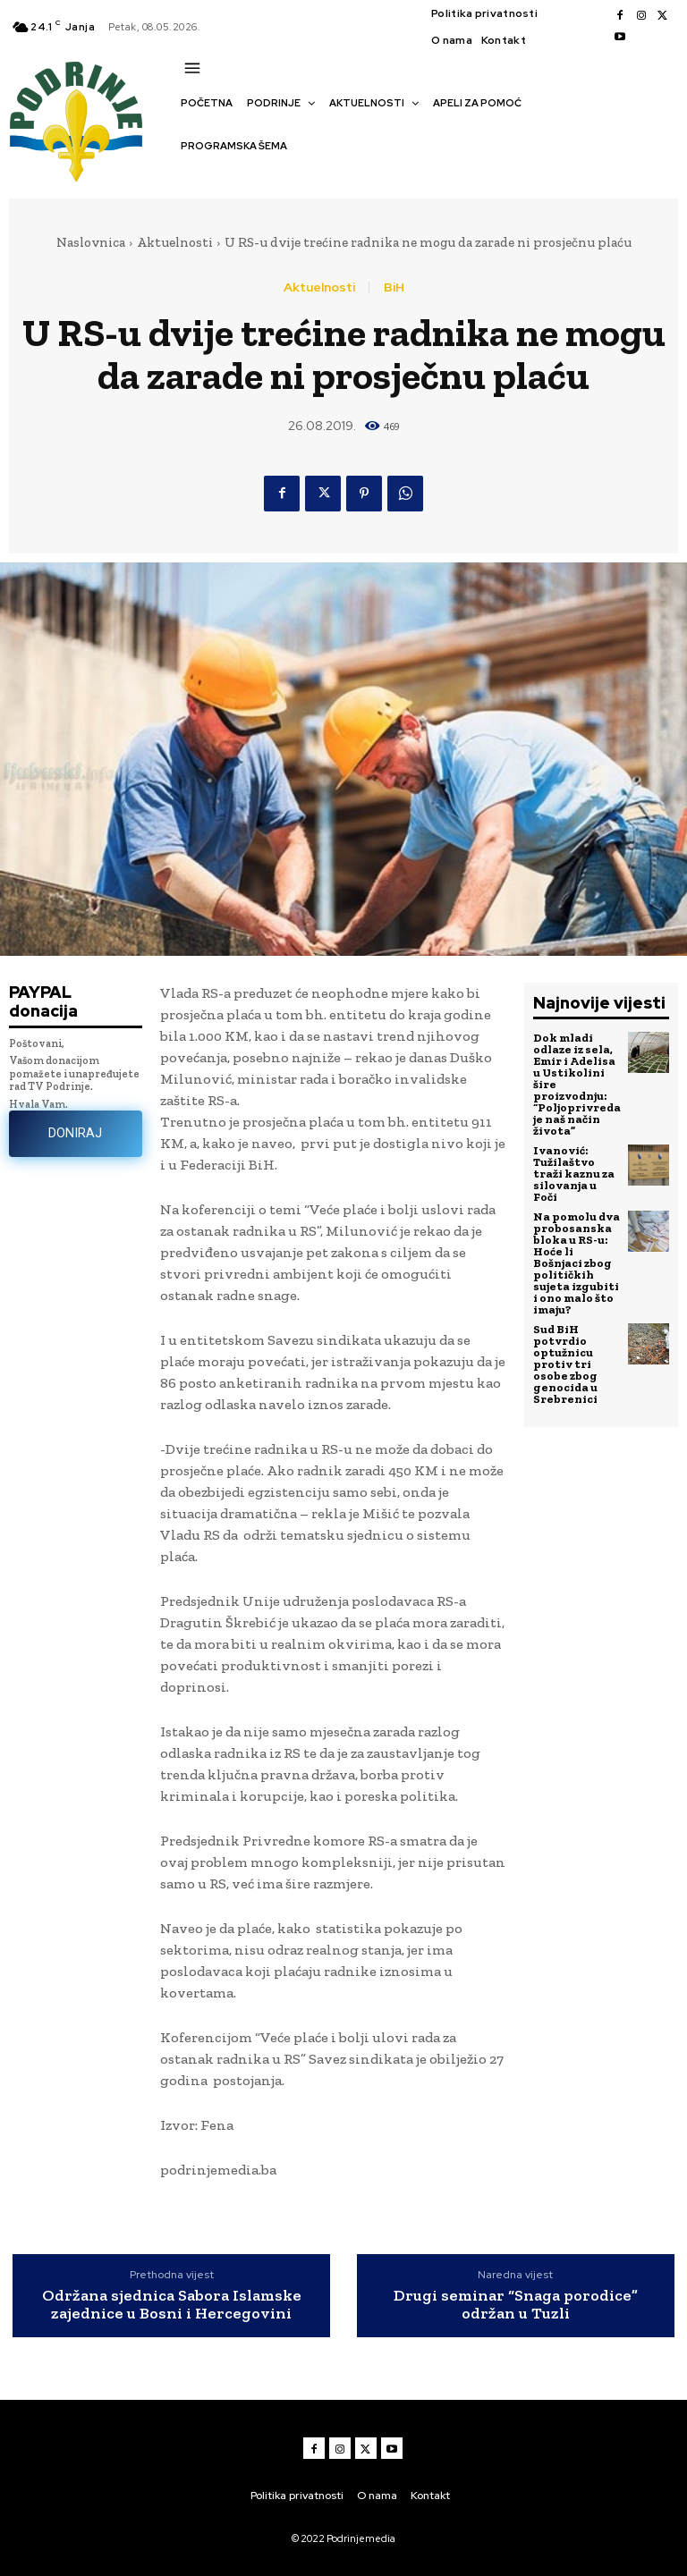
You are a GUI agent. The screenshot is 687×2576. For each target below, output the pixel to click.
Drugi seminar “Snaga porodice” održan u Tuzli (516, 2305)
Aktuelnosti (175, 242)
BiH (394, 287)
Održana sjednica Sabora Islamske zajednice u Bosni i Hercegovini (171, 2305)
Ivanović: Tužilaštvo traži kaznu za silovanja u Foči (574, 1174)
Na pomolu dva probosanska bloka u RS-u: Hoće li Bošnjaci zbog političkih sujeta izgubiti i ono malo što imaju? (576, 1263)
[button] (189, 177)
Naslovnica (90, 242)
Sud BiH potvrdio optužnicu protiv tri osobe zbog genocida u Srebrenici (565, 1364)
